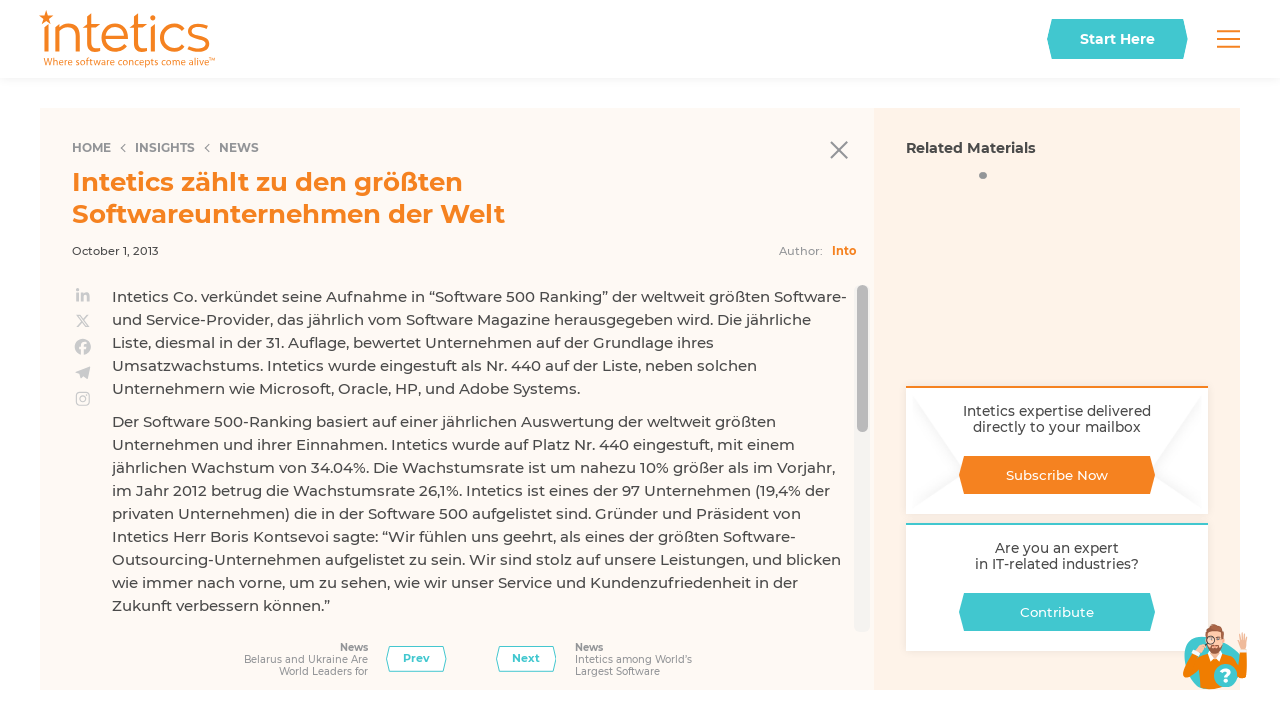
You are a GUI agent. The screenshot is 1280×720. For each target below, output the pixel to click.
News (239, 147)
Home (91, 147)
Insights (165, 147)
